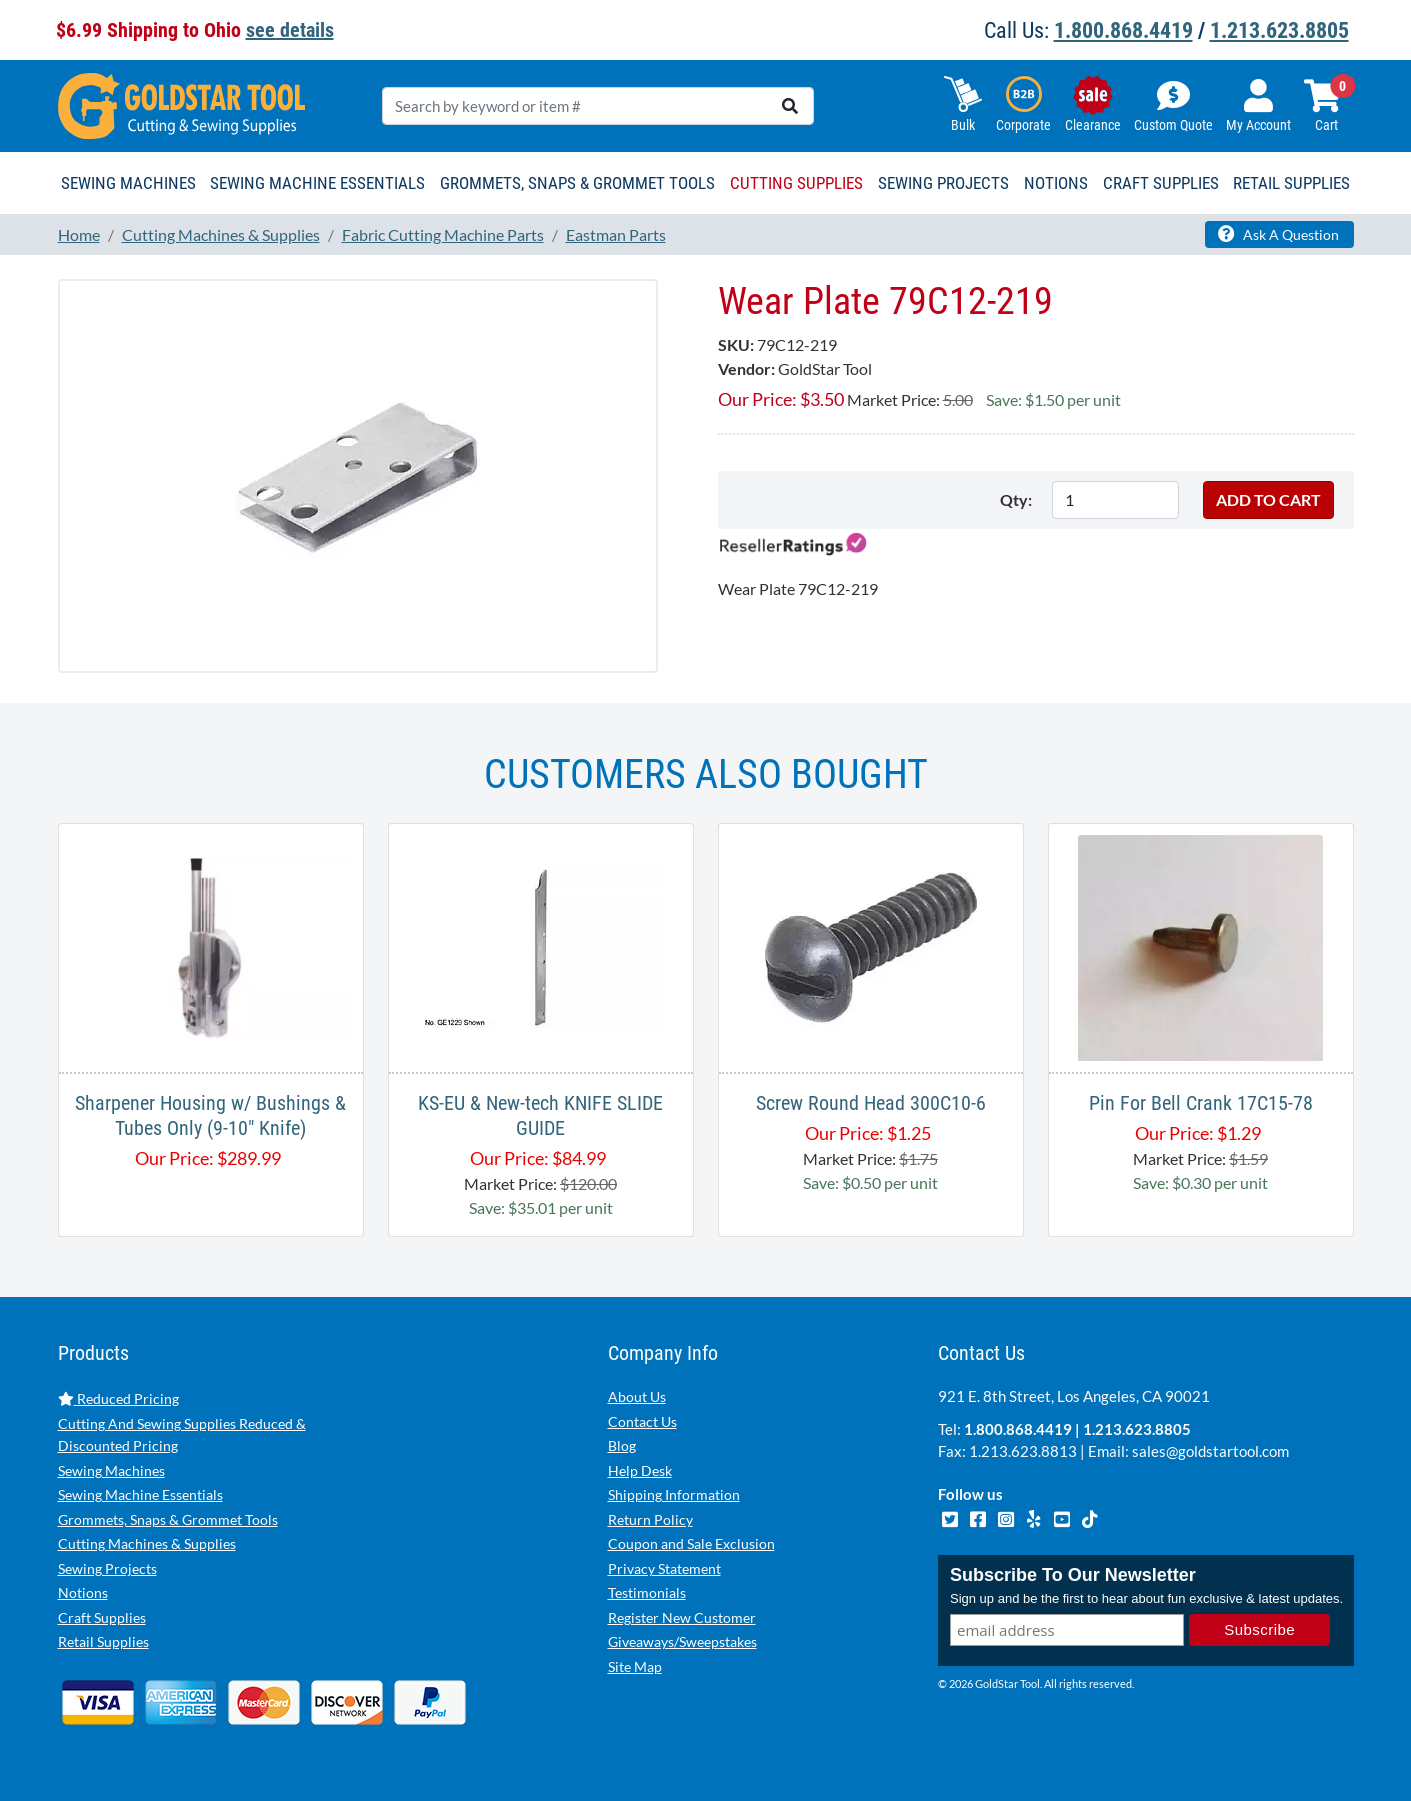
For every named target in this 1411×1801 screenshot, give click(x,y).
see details (290, 30)
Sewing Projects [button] (943, 183)
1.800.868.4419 (1123, 30)
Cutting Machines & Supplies (147, 1543)
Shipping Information (674, 1494)
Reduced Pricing (118, 1398)
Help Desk (640, 1470)
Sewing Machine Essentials (140, 1494)
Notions (83, 1592)
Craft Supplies (102, 1617)
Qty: (1016, 499)
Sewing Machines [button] (128, 183)
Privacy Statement (664, 1568)
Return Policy (650, 1519)
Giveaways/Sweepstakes (682, 1641)
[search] (790, 106)
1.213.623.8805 (1279, 30)
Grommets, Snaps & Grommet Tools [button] (577, 183)
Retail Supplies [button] (1291, 183)
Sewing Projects (107, 1568)
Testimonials (647, 1592)
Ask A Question (1278, 234)
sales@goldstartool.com (1210, 1451)
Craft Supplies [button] (1161, 183)
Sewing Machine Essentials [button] (317, 183)
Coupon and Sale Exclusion (691, 1543)
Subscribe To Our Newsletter (1073, 1575)
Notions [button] (1056, 183)
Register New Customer (682, 1617)
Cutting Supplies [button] (796, 183)
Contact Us (642, 1421)
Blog (622, 1445)
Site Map (635, 1666)
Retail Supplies (103, 1641)
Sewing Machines (111, 1470)
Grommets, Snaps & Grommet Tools (168, 1519)
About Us (637, 1396)
